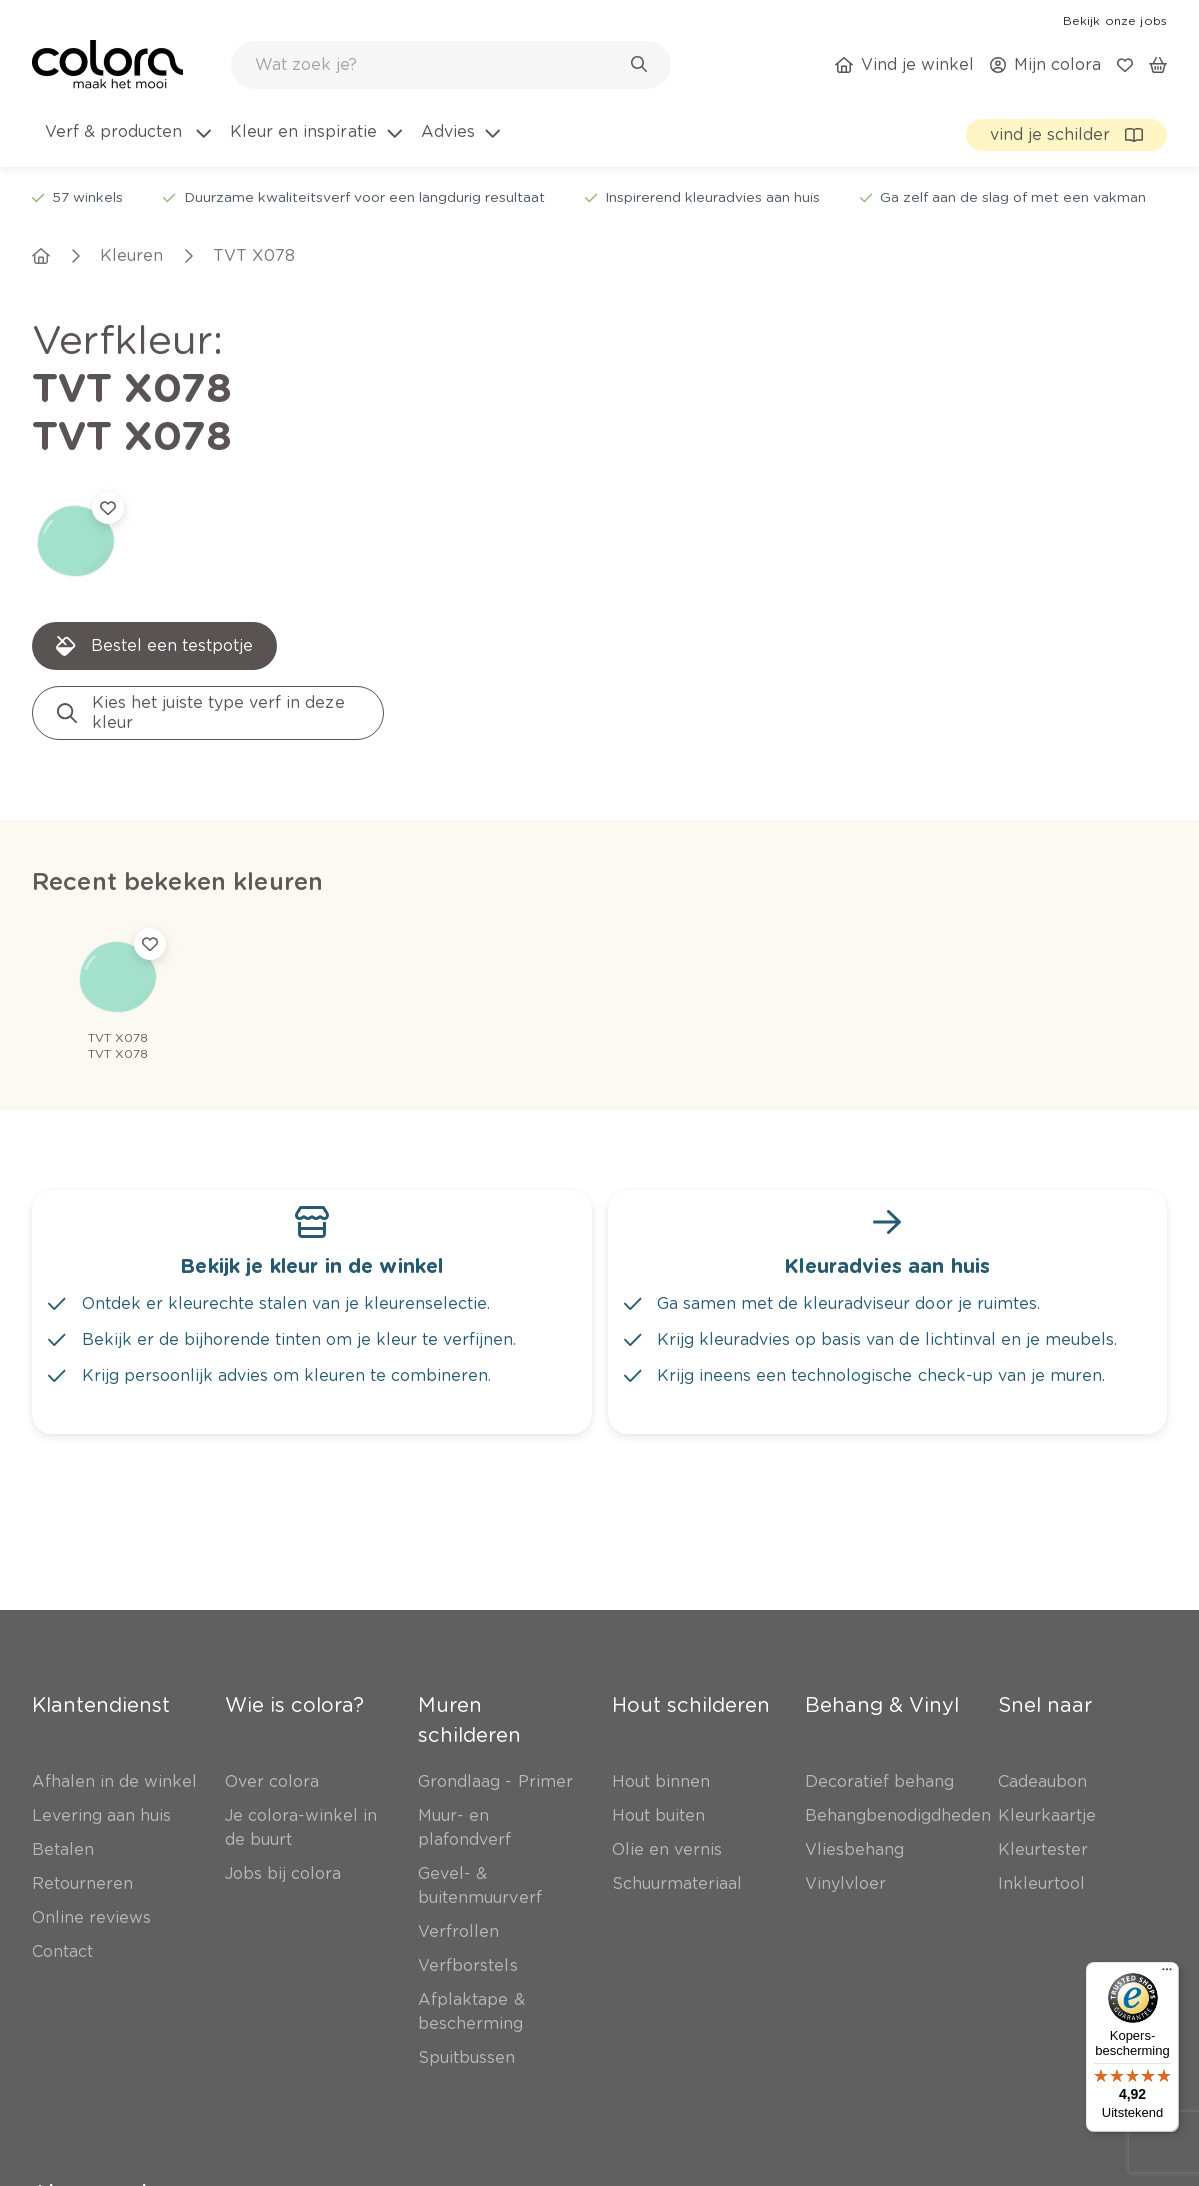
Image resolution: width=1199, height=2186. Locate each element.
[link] (1115, 20)
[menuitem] (126, 144)
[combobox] (451, 65)
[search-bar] (438, 65)
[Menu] (1167, 1974)
